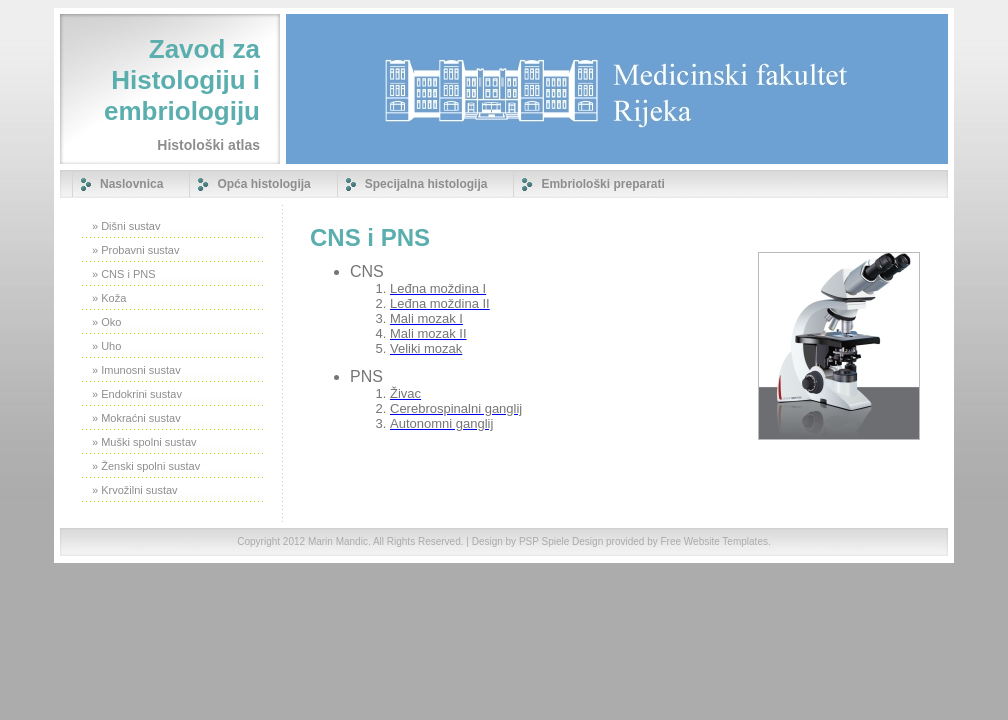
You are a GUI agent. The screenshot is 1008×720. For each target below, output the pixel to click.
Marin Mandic (338, 541)
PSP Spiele (544, 541)
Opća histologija (263, 184)
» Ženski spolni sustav (146, 466)
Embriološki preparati (602, 184)
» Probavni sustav (135, 250)
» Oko (106, 322)
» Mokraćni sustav (136, 418)
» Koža (109, 298)
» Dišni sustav (126, 226)
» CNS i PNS (124, 274)
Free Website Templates (713, 541)
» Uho (106, 346)
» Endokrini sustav (137, 394)
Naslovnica (131, 184)
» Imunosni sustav (136, 370)
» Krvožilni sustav (135, 490)
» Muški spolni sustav (144, 442)
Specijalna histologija (426, 184)
